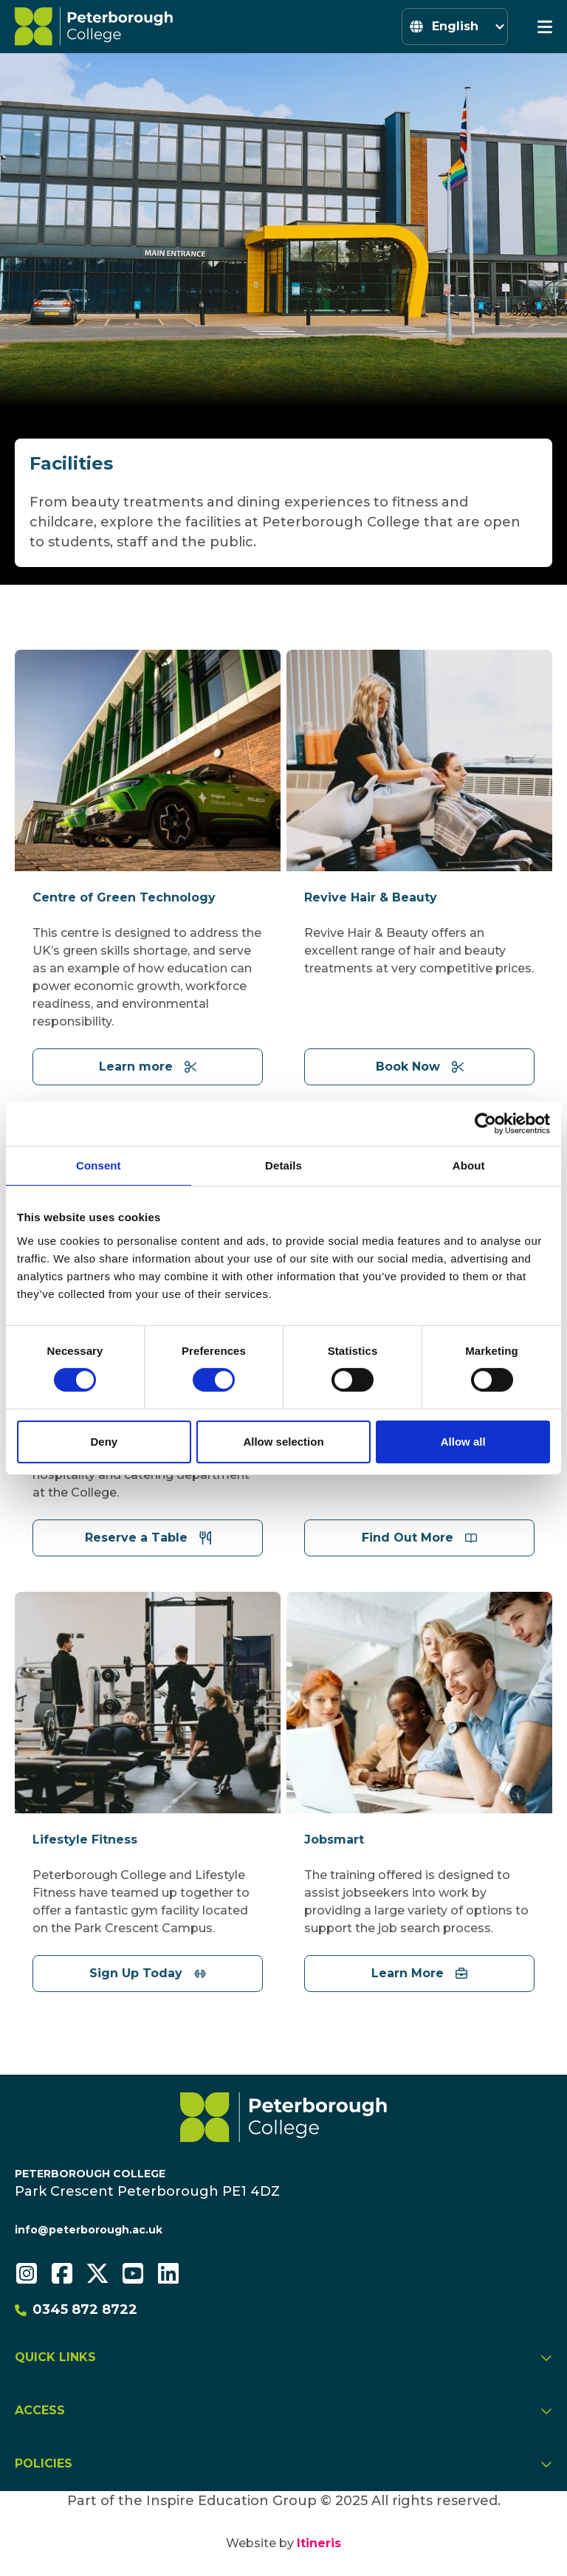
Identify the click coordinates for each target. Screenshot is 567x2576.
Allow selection (283, 1441)
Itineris (319, 2543)
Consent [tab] (98, 1164)
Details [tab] (283, 1164)
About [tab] (469, 1164)
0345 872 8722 (76, 2309)
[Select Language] (455, 26)
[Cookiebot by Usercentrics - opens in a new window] (485, 1123)
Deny (103, 1441)
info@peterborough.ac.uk (88, 2229)
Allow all (463, 1441)
